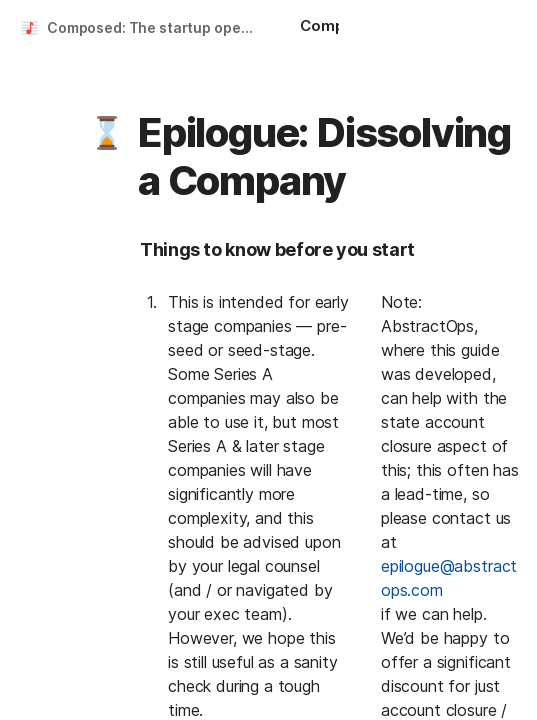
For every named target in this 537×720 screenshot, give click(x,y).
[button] (107, 133)
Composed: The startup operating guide (153, 27)
